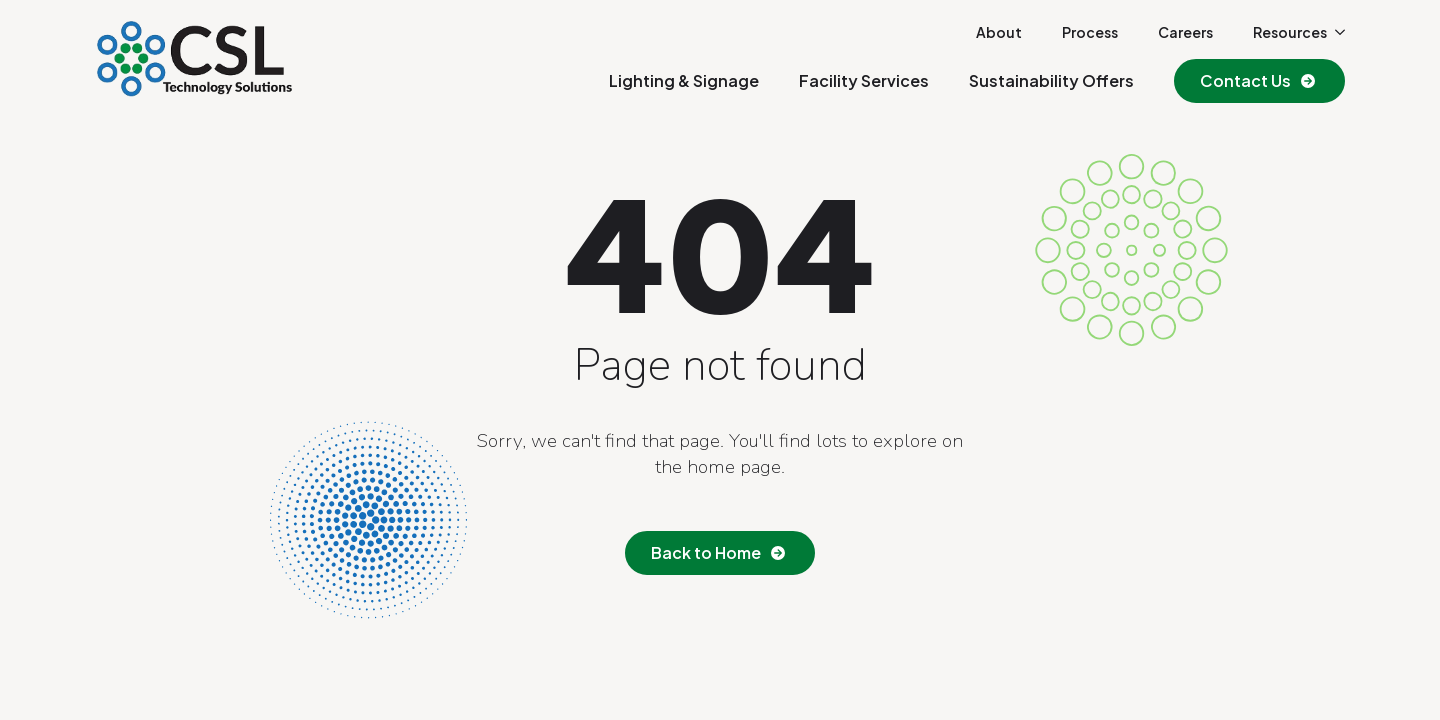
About (999, 32)
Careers (1185, 32)
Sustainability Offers (1051, 80)
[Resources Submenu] (1336, 32)
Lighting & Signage (684, 80)
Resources (1290, 32)
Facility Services (864, 80)
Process (1090, 32)
